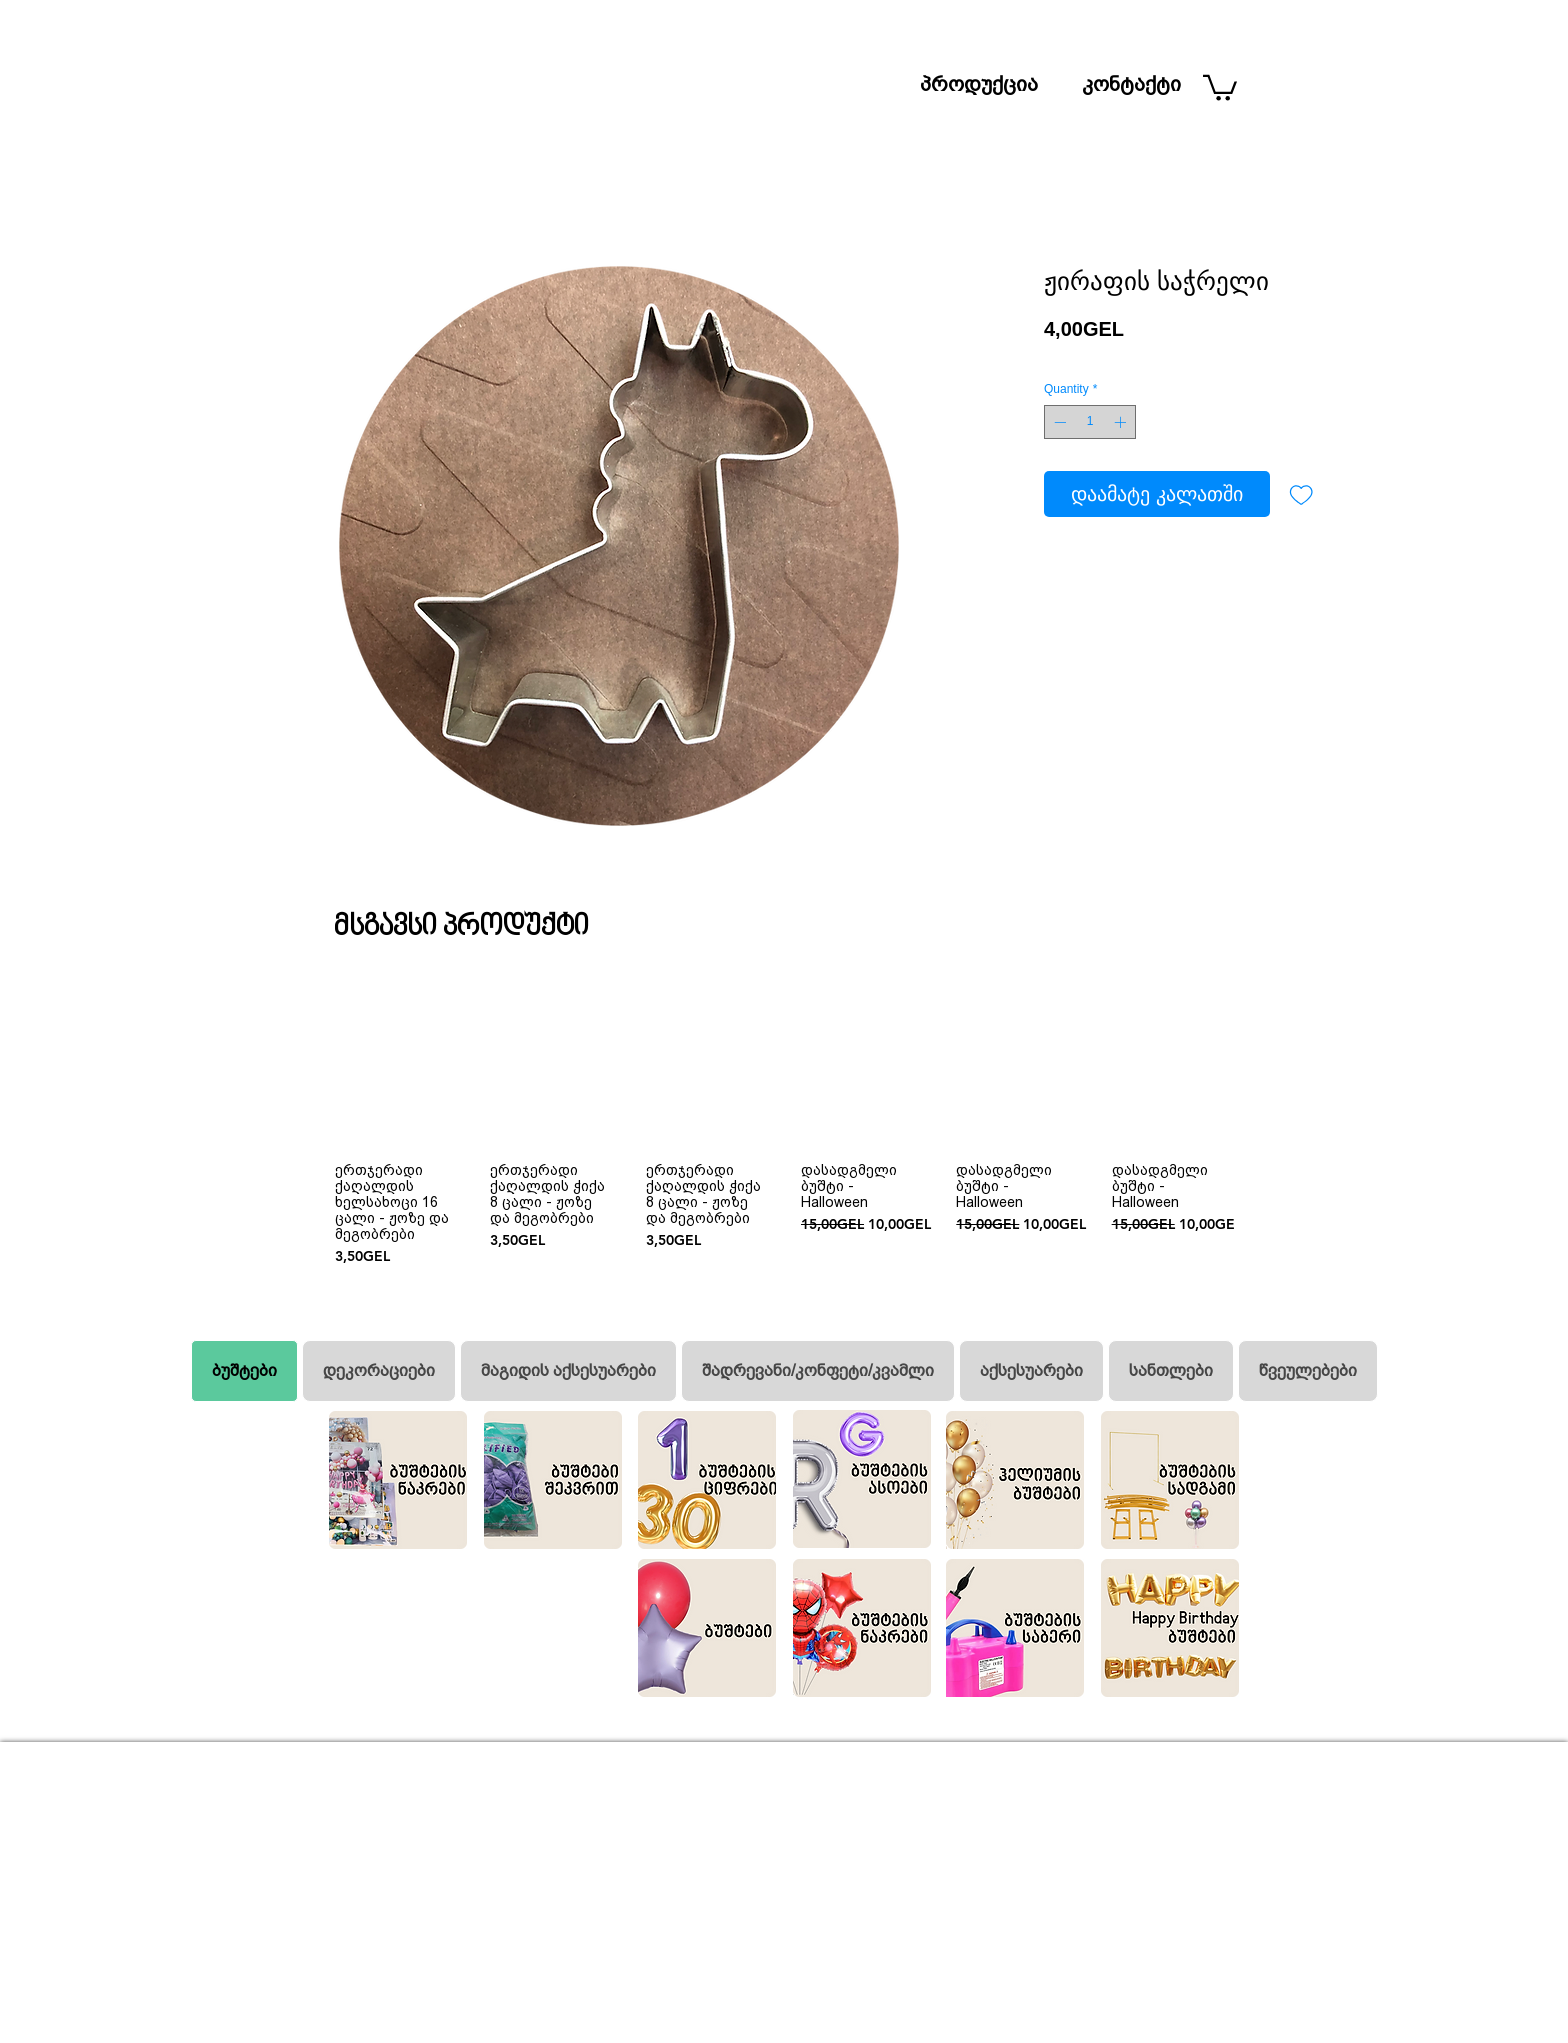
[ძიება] (1189, 17)
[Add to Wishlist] (1301, 494)
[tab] (244, 1371)
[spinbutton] (1090, 422)
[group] (784, 1125)
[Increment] (1122, 422)
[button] (1220, 86)
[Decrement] (1058, 422)
